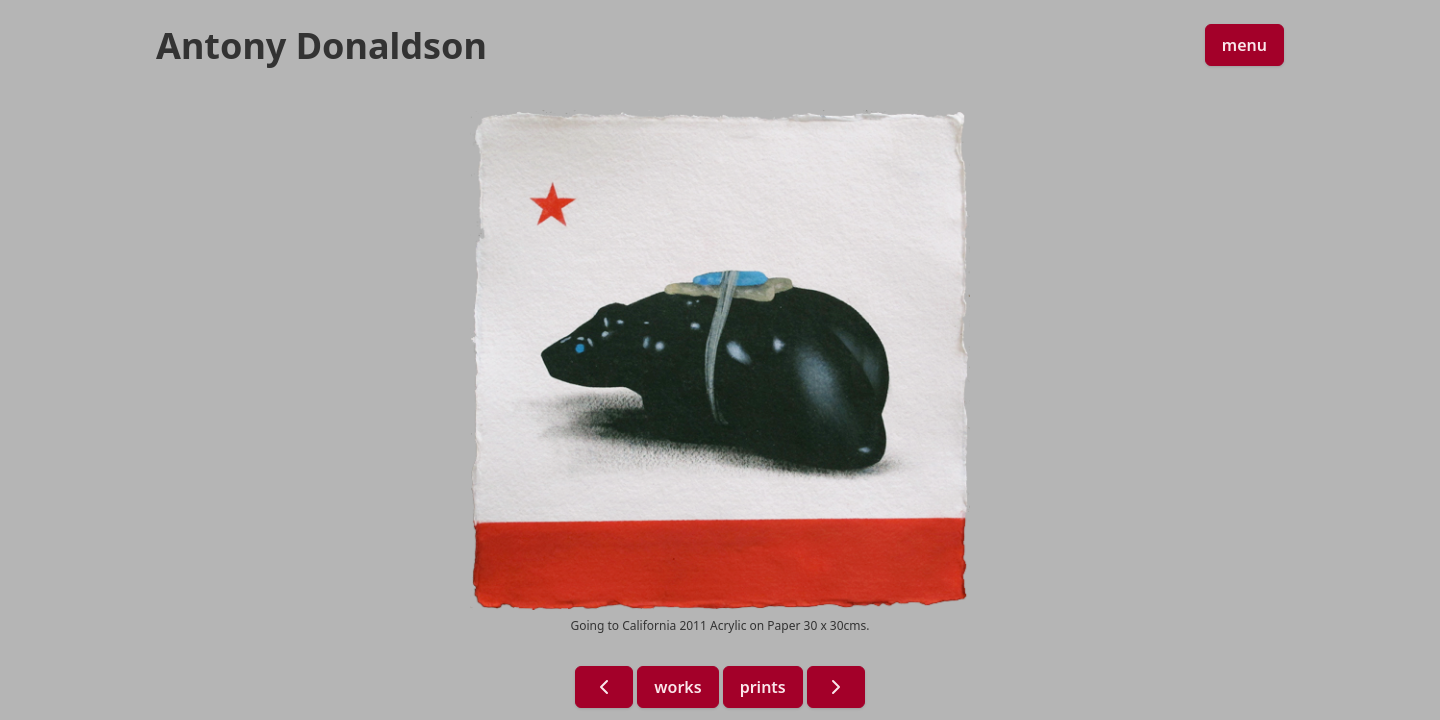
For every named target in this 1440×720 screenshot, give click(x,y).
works (677, 687)
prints (763, 687)
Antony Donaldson (321, 46)
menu (1244, 45)
